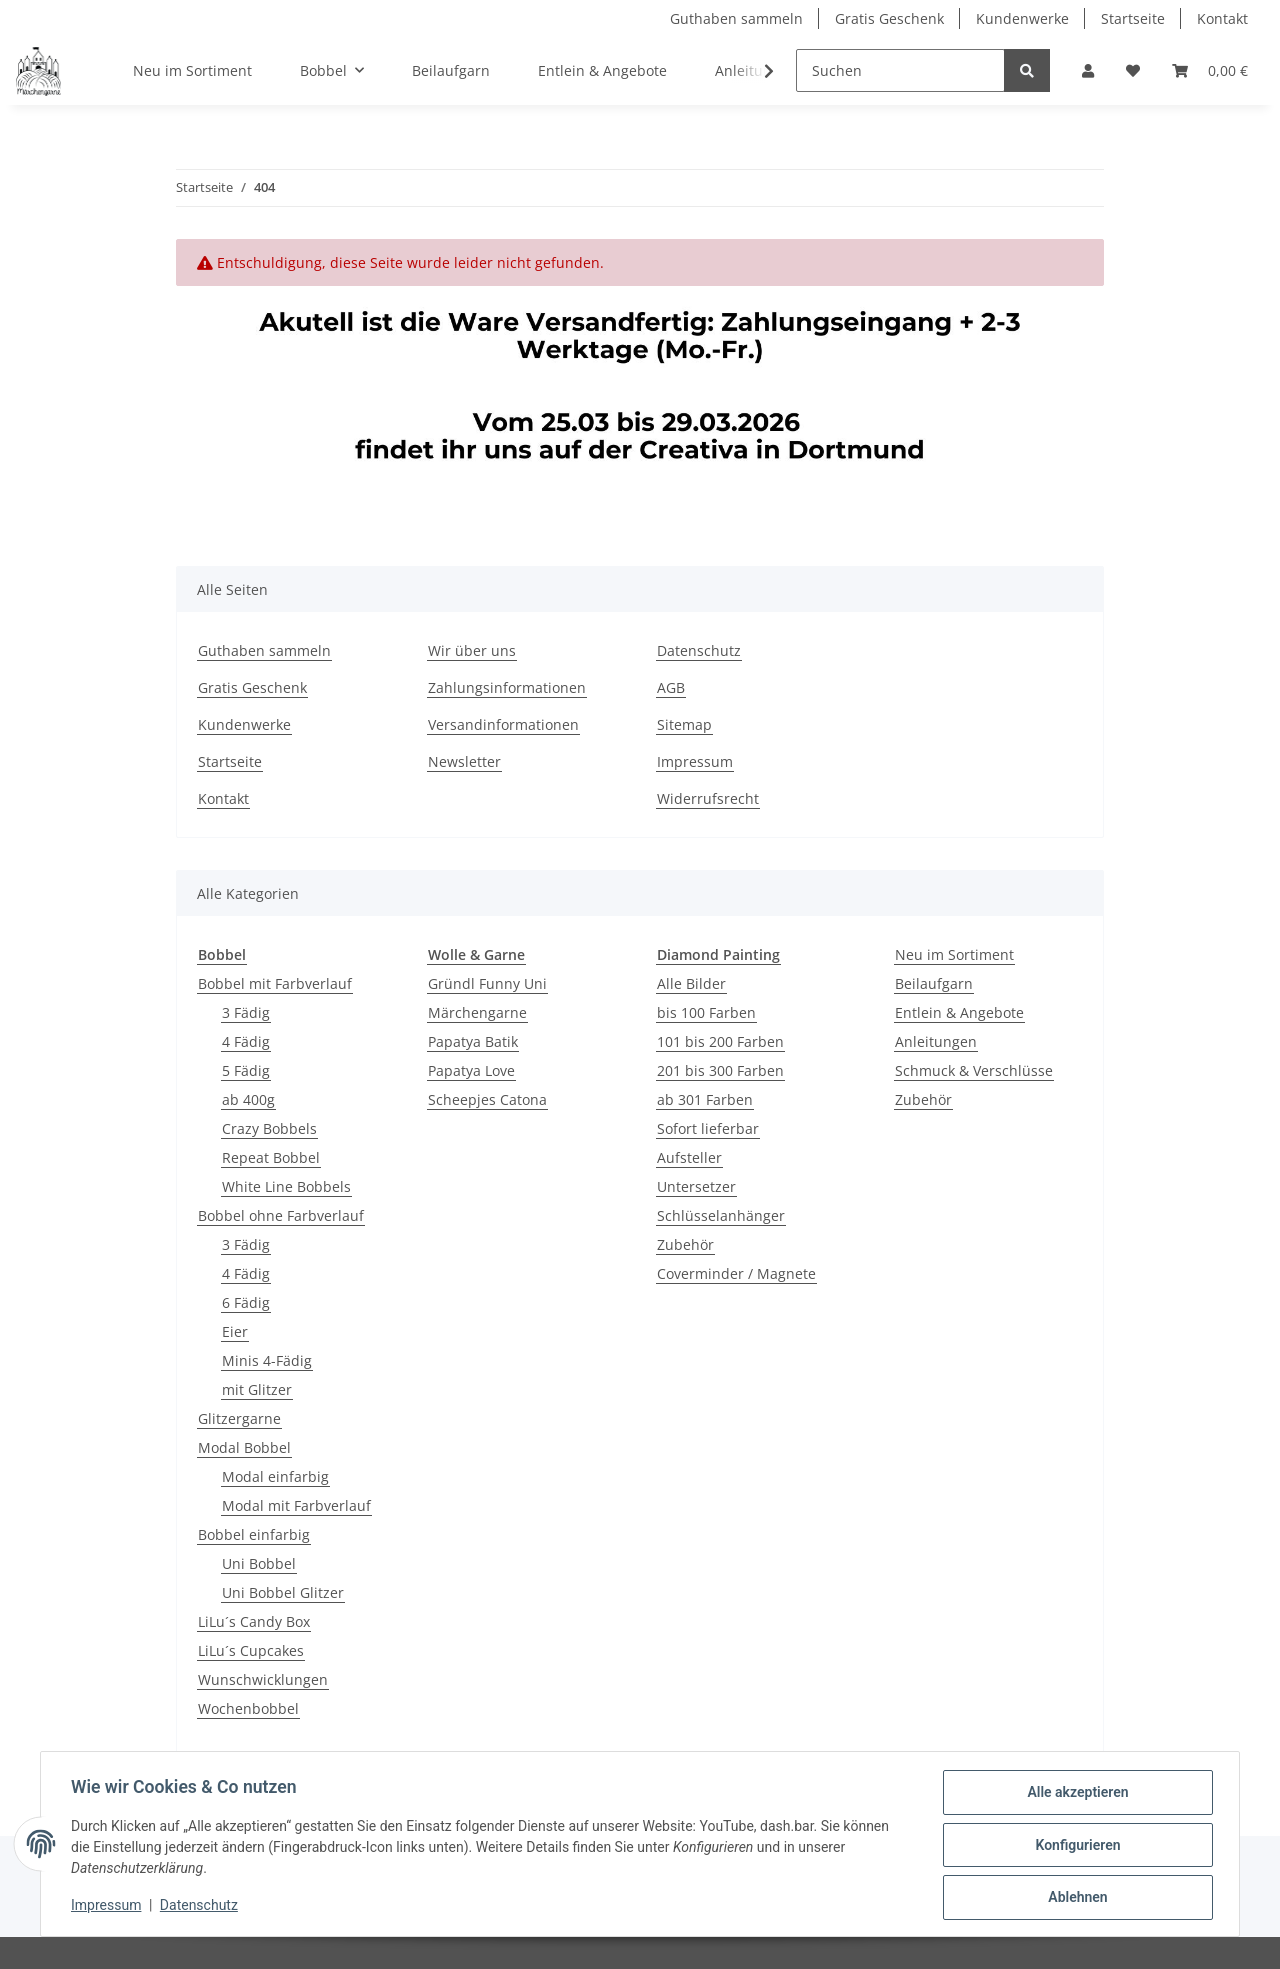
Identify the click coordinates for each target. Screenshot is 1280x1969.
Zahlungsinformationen (507, 687)
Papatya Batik (473, 1041)
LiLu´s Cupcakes (251, 1650)
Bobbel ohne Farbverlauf (281, 1215)
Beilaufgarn (934, 983)
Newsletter (464, 761)
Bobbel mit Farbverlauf (275, 983)
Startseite (1133, 18)
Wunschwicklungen (263, 1679)
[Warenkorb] (1210, 70)
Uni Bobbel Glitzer (283, 1592)
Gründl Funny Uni (487, 983)
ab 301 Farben (705, 1099)
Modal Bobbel (244, 1447)
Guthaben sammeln (736, 18)
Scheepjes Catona (487, 1099)
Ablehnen (1075, 1898)
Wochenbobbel (248, 1708)
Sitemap (684, 724)
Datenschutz (699, 650)
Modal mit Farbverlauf (296, 1505)
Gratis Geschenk (889, 18)
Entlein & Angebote (959, 1012)
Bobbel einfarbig (254, 1534)
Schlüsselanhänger (721, 1215)
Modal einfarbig (275, 1476)
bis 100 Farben (706, 1012)
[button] (1088, 70)
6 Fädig (246, 1302)
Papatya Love (471, 1070)
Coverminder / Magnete (736, 1273)
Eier (235, 1331)
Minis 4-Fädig (267, 1360)
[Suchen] (900, 70)
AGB (671, 687)
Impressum (695, 761)
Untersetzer (696, 1186)
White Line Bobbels (286, 1186)
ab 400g (248, 1099)
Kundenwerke (1022, 18)
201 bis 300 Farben (720, 1070)
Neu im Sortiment (954, 954)
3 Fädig (246, 1012)
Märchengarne (477, 1012)
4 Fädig (246, 1041)
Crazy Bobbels (269, 1128)
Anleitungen (936, 1041)
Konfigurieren (1075, 1846)
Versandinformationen (503, 724)
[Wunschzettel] (1133, 70)
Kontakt (1222, 18)
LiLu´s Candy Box (254, 1621)
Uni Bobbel (259, 1563)
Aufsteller (689, 1157)
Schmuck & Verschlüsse (974, 1070)
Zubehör (685, 1244)
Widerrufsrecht (708, 798)
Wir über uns (472, 650)
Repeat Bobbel (271, 1157)
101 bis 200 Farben (720, 1041)
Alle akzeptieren (1075, 1794)
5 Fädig (246, 1070)
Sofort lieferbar (708, 1128)
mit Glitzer (257, 1389)
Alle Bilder (691, 983)
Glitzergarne (239, 1418)
